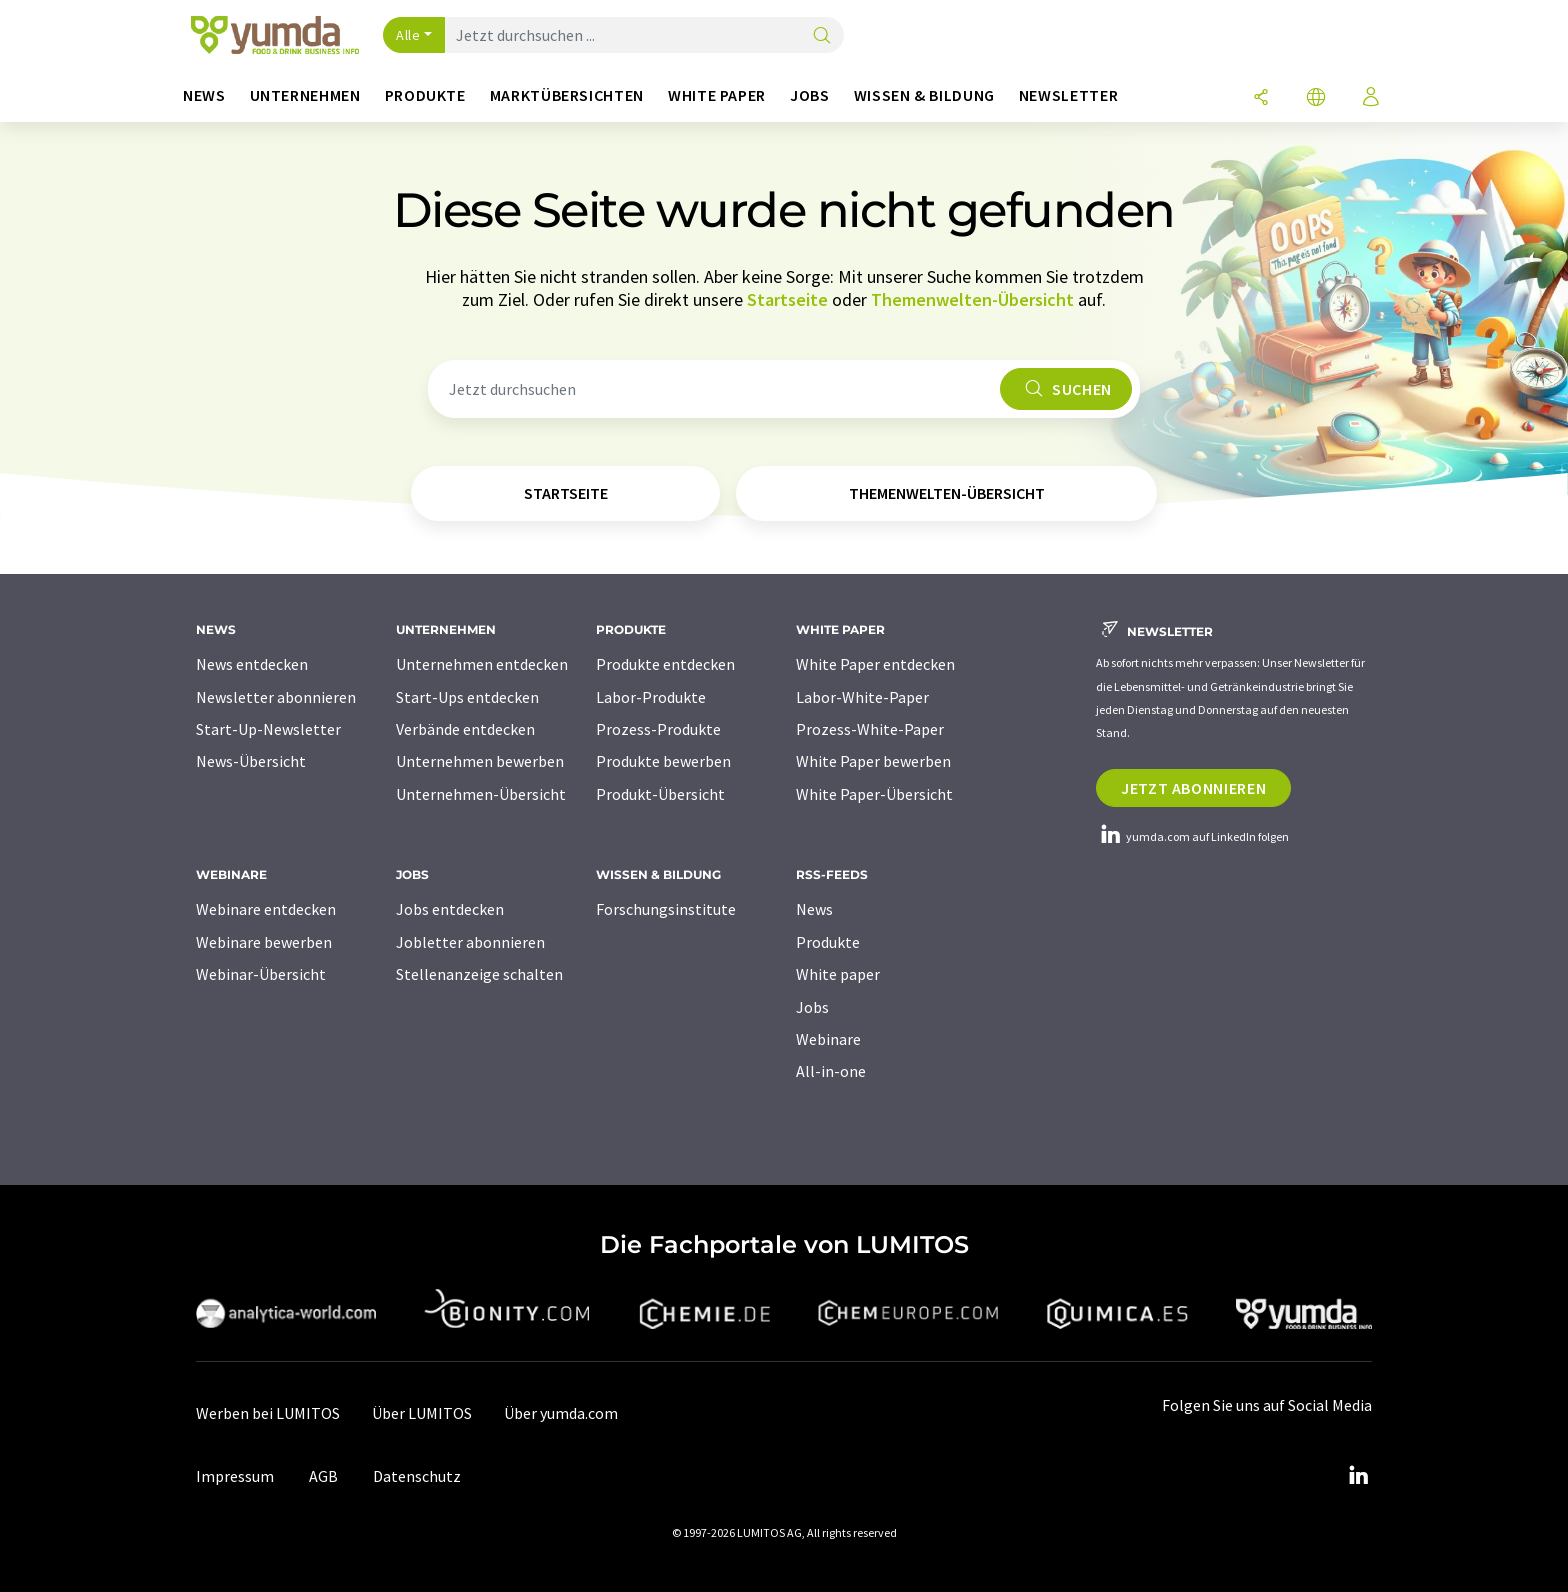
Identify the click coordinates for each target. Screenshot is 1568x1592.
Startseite (787, 299)
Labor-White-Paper (862, 697)
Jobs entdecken (450, 909)
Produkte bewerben (663, 761)
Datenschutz (417, 1476)
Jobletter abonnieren (470, 942)
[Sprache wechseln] (1316, 98)
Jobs (812, 1007)
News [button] (204, 95)
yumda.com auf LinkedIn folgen (1192, 836)
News (814, 909)
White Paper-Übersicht (874, 794)
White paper (838, 974)
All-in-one (831, 1071)
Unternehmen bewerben (480, 761)
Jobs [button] (810, 95)
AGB (323, 1476)
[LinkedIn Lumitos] (1358, 1476)
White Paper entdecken (875, 664)
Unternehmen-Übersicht (481, 794)
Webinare (828, 1039)
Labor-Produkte (651, 697)
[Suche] (822, 36)
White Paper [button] (717, 95)
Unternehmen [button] (305, 95)
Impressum (235, 1476)
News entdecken (252, 664)
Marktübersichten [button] (567, 95)
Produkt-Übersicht (660, 794)
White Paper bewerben (873, 761)
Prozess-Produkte (658, 729)
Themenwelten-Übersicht (972, 299)
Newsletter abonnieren (276, 697)
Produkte (828, 942)
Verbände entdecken (465, 729)
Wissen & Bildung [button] (924, 95)
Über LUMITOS (422, 1413)
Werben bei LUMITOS (268, 1413)
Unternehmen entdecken (482, 664)
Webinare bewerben (264, 942)
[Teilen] (1261, 98)
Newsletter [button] (1068, 95)
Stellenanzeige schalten (479, 974)
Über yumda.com (561, 1413)
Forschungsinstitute (666, 909)
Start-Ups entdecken (467, 697)
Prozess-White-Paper (870, 729)
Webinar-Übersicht (261, 974)
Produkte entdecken (665, 664)
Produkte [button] (425, 95)
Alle (408, 35)
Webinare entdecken (266, 909)
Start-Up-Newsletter (268, 729)
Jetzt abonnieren (1193, 788)
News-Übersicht (251, 761)
